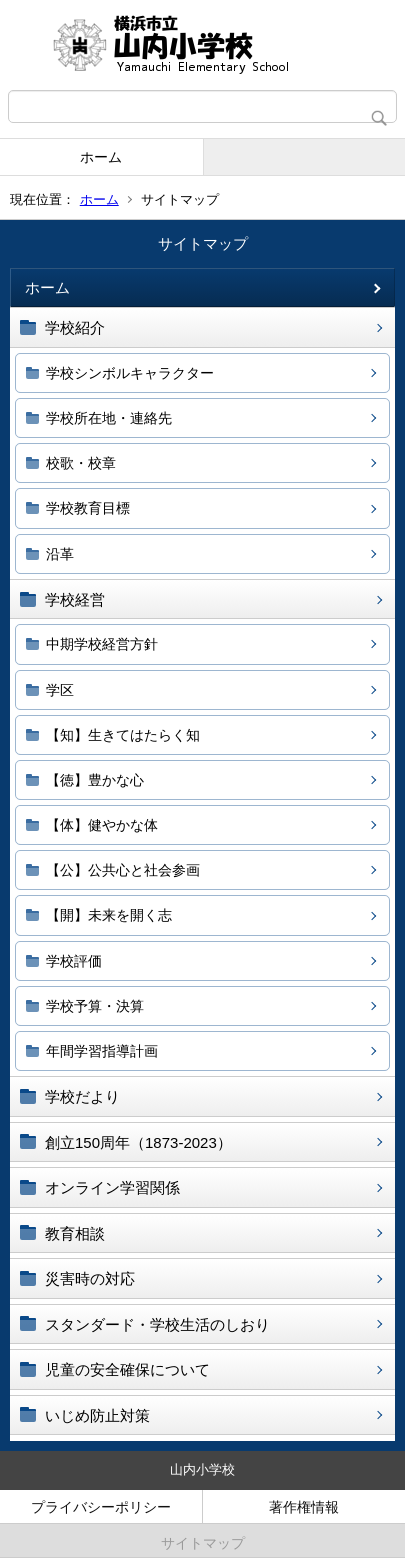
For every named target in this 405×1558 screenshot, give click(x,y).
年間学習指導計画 (102, 1051)
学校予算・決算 (95, 1006)
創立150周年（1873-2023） (138, 1142)
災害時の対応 (90, 1278)
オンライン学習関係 (112, 1187)
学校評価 (74, 961)
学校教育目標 (88, 508)
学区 (60, 690)
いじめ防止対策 (97, 1415)
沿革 (60, 554)
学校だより (82, 1096)
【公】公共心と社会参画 (123, 870)
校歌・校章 (81, 463)
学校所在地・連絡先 (109, 418)
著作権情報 (304, 1507)
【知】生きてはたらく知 (123, 735)
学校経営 (75, 599)
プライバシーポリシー (101, 1507)
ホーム (101, 157)
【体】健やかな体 (102, 825)
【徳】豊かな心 (95, 780)
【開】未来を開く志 (109, 915)
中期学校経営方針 (102, 644)
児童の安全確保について (127, 1369)
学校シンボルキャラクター (130, 373)
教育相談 (75, 1233)
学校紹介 (75, 327)
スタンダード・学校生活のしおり (157, 1324)
